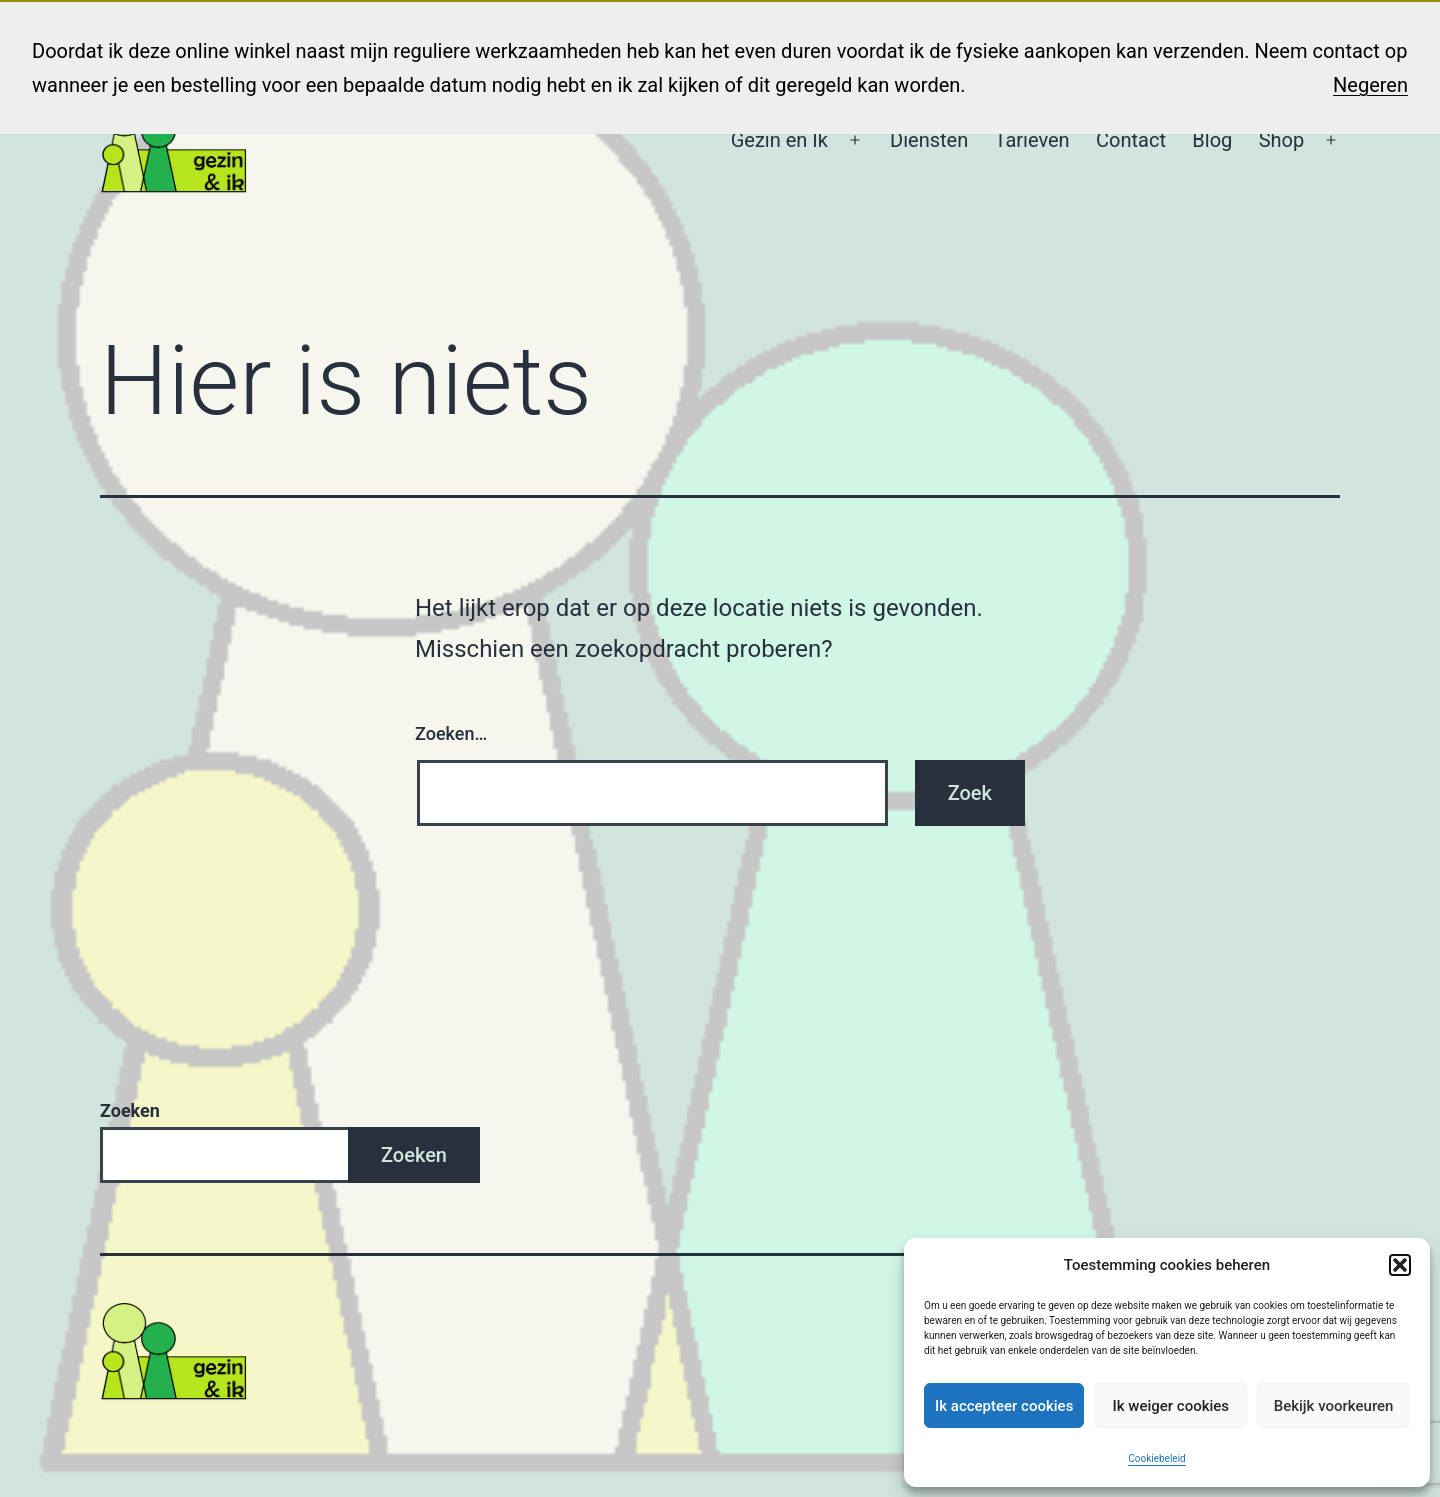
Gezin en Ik (779, 140)
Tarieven (1032, 140)
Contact (1131, 140)
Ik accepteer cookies (1004, 1406)
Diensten (929, 140)
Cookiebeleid (1156, 1458)
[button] (1400, 1265)
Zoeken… (451, 733)
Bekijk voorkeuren (1334, 1406)
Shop (1282, 140)
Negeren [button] (1370, 85)
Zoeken (130, 1110)
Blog (1212, 140)
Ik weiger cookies (1170, 1406)
